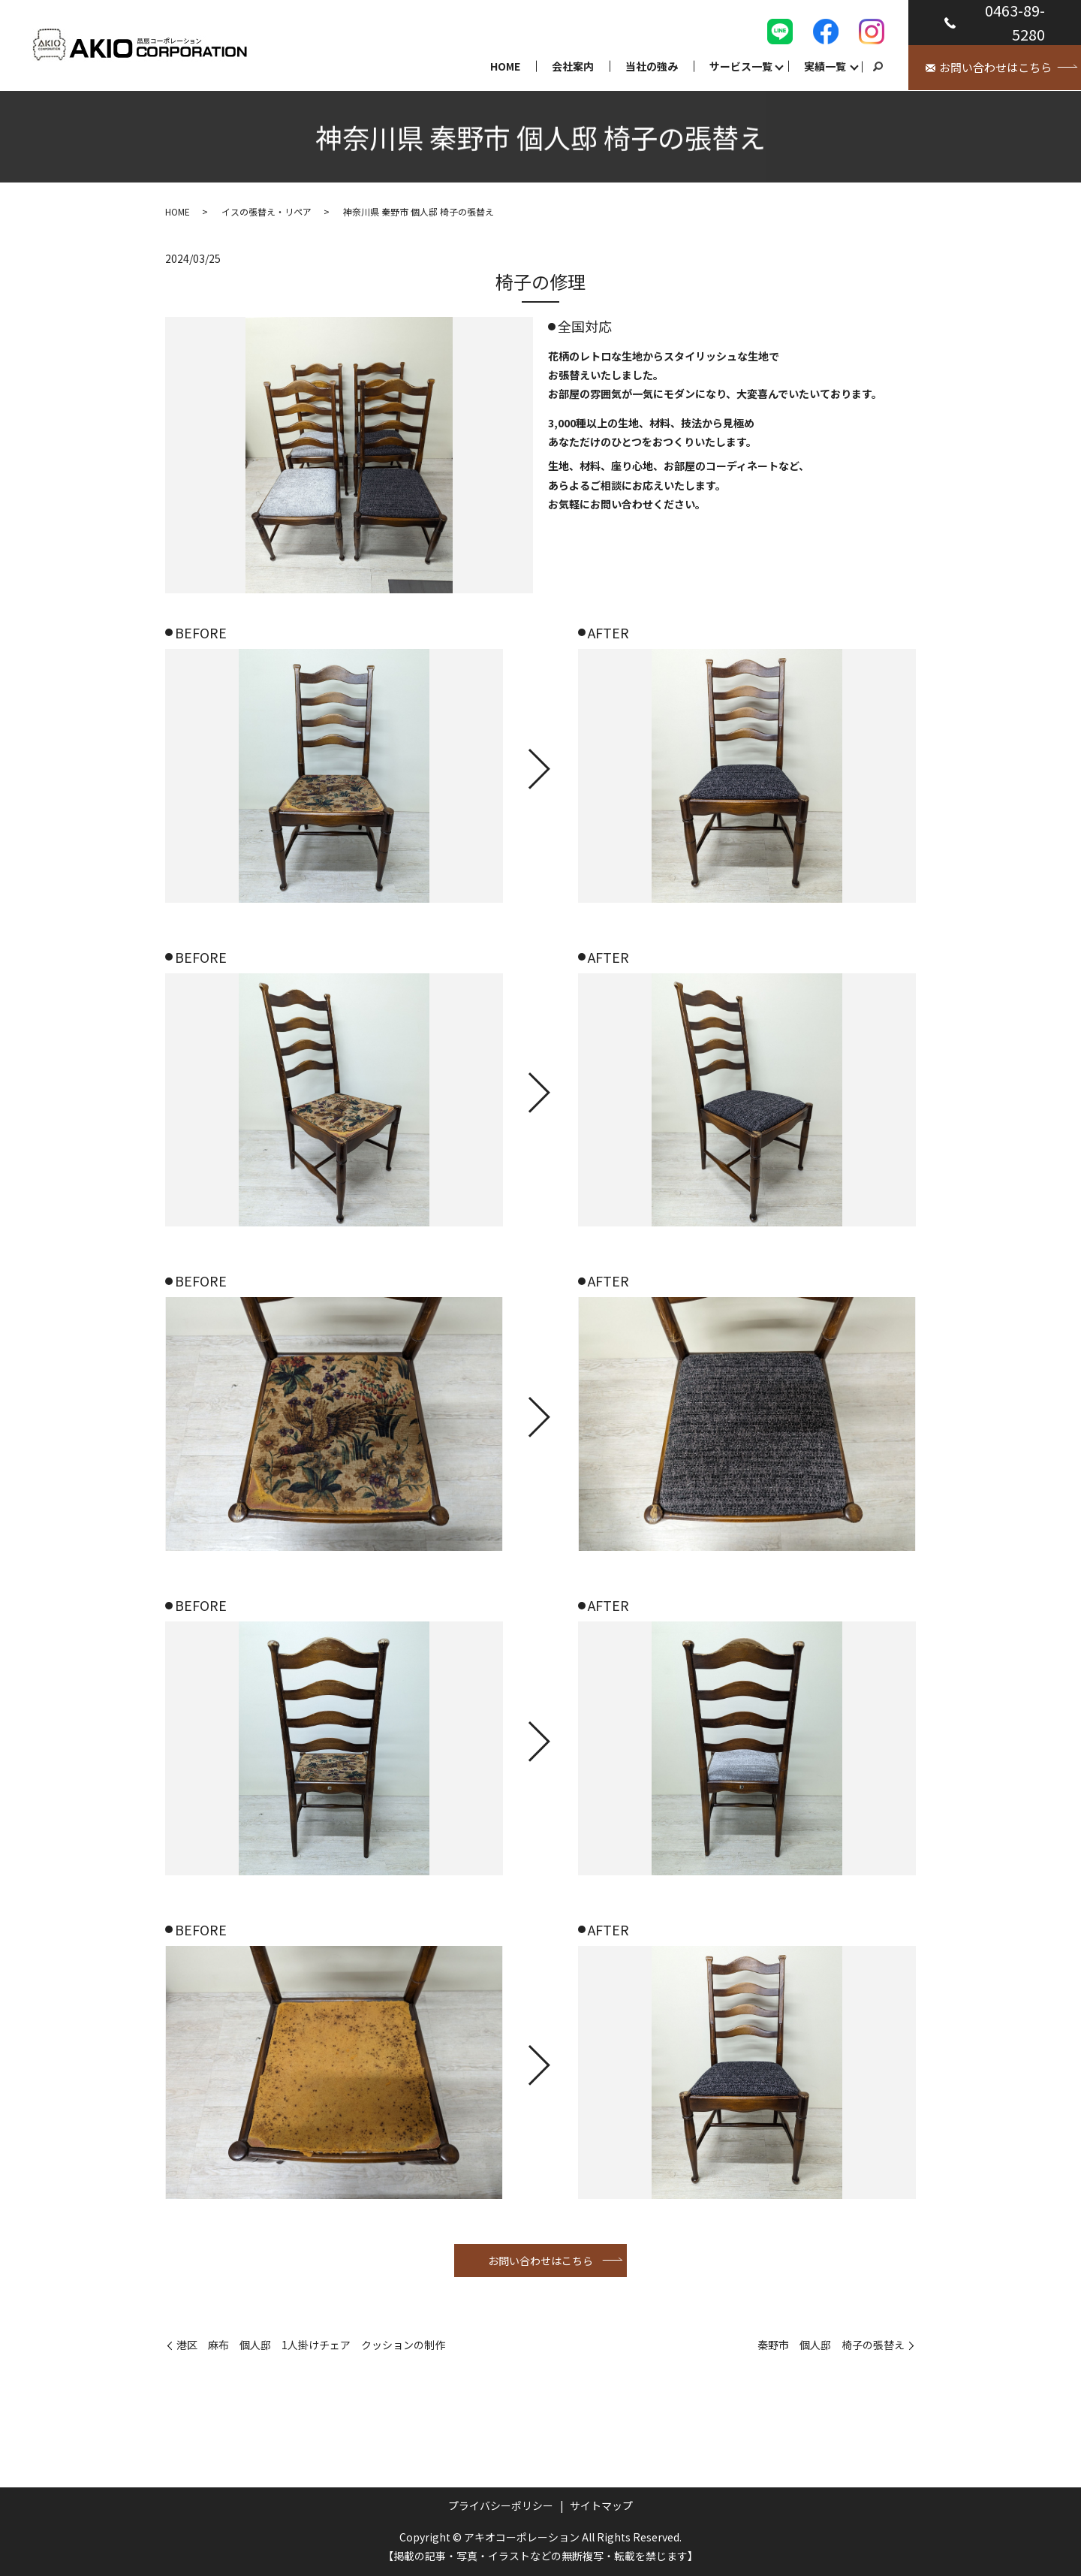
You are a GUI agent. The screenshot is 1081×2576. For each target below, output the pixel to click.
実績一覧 (825, 66)
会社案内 (573, 66)
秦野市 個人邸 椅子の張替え (831, 2345)
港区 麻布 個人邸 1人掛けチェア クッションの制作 (310, 2345)
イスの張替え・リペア (266, 211)
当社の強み (651, 66)
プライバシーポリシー (500, 2505)
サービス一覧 (740, 66)
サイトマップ (601, 2505)
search (877, 67)
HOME (505, 66)
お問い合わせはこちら (540, 2260)
